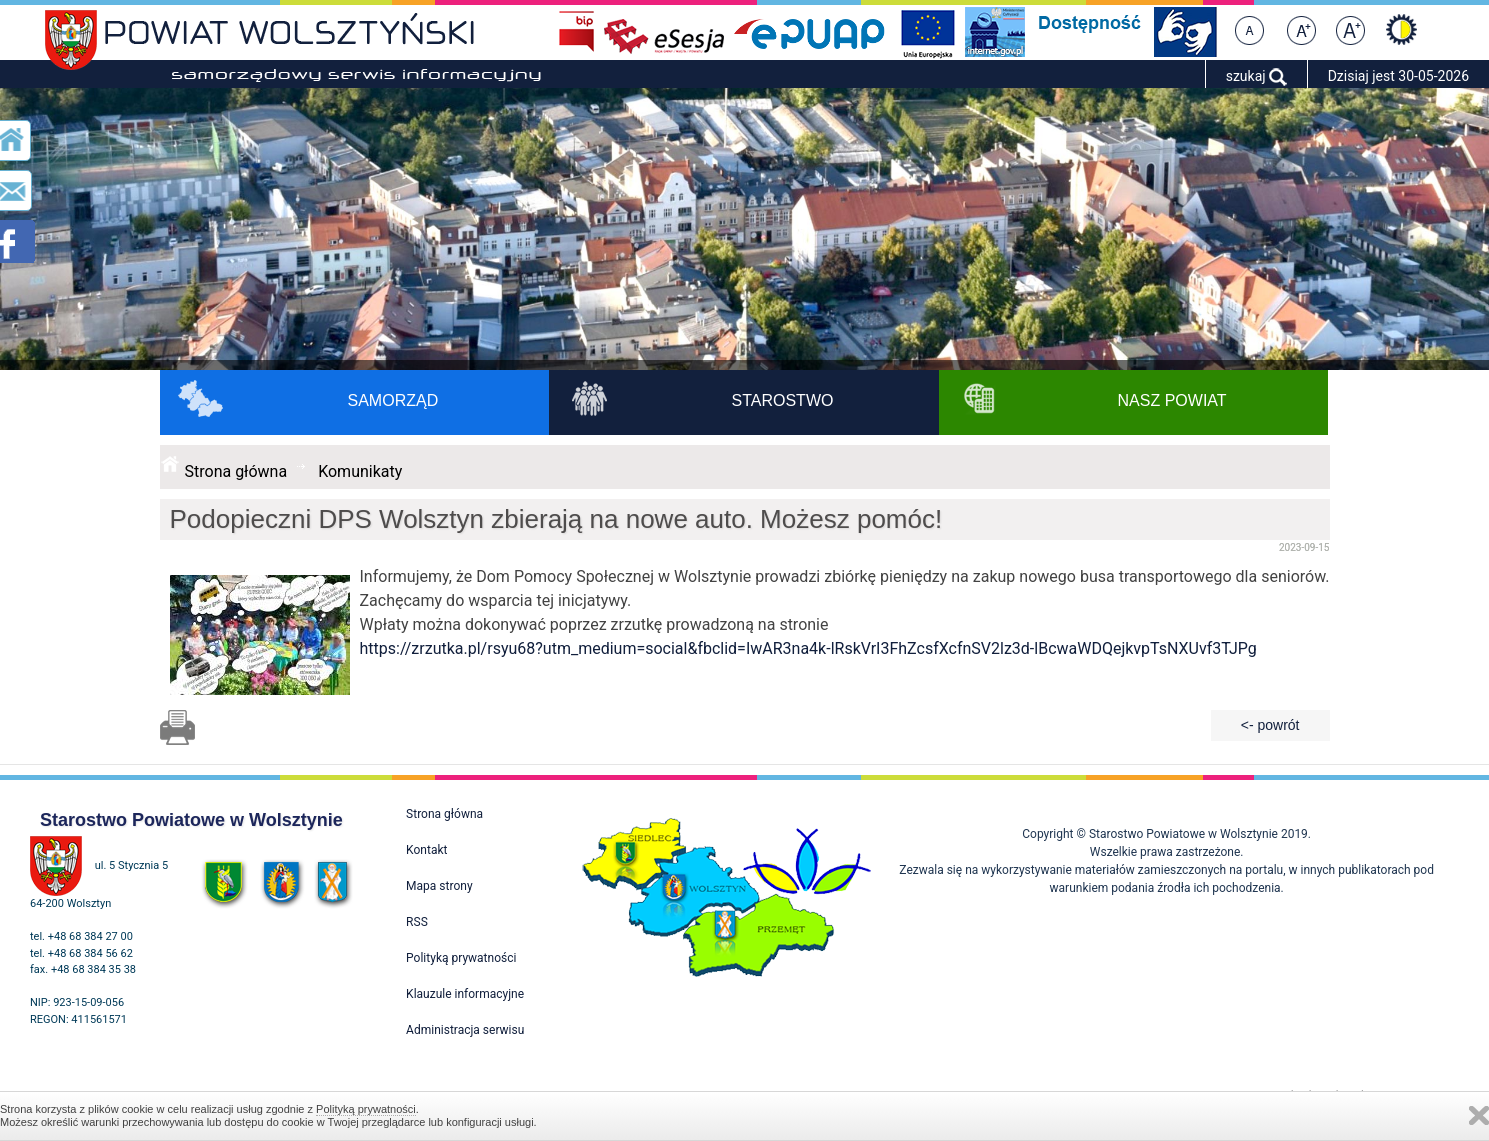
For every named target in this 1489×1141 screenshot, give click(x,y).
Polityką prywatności (366, 1109)
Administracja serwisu (465, 1030)
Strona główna (236, 471)
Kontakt (426, 850)
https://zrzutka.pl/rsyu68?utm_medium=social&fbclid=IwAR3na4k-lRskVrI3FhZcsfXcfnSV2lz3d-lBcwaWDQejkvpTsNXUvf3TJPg (808, 648)
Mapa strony (439, 886)
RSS (417, 922)
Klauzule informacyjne (465, 994)
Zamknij (1479, 1115)
